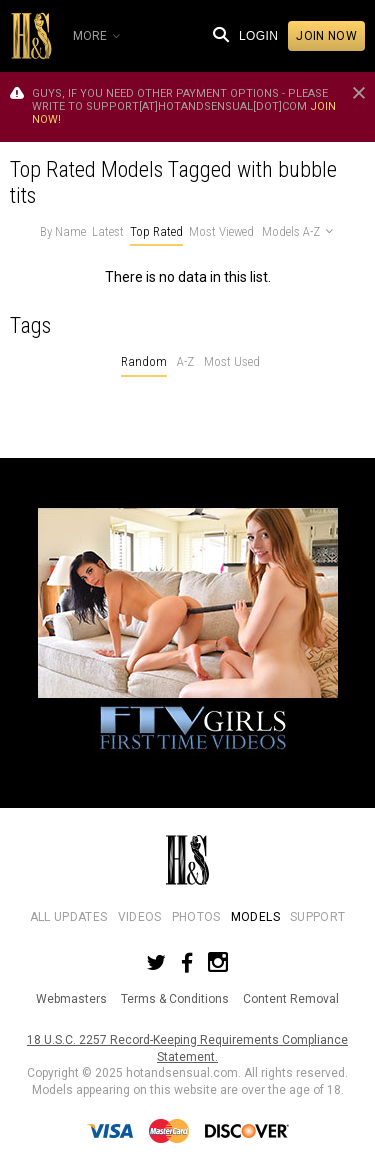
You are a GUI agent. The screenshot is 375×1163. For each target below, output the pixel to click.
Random (144, 361)
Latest (108, 231)
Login (258, 36)
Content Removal (291, 999)
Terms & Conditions (175, 999)
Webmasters (71, 999)
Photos (196, 917)
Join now (326, 36)
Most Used (232, 361)
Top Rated (156, 231)
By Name (63, 231)
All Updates (69, 917)
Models (255, 917)
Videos (140, 917)
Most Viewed (221, 231)
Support (317, 917)
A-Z (185, 361)
